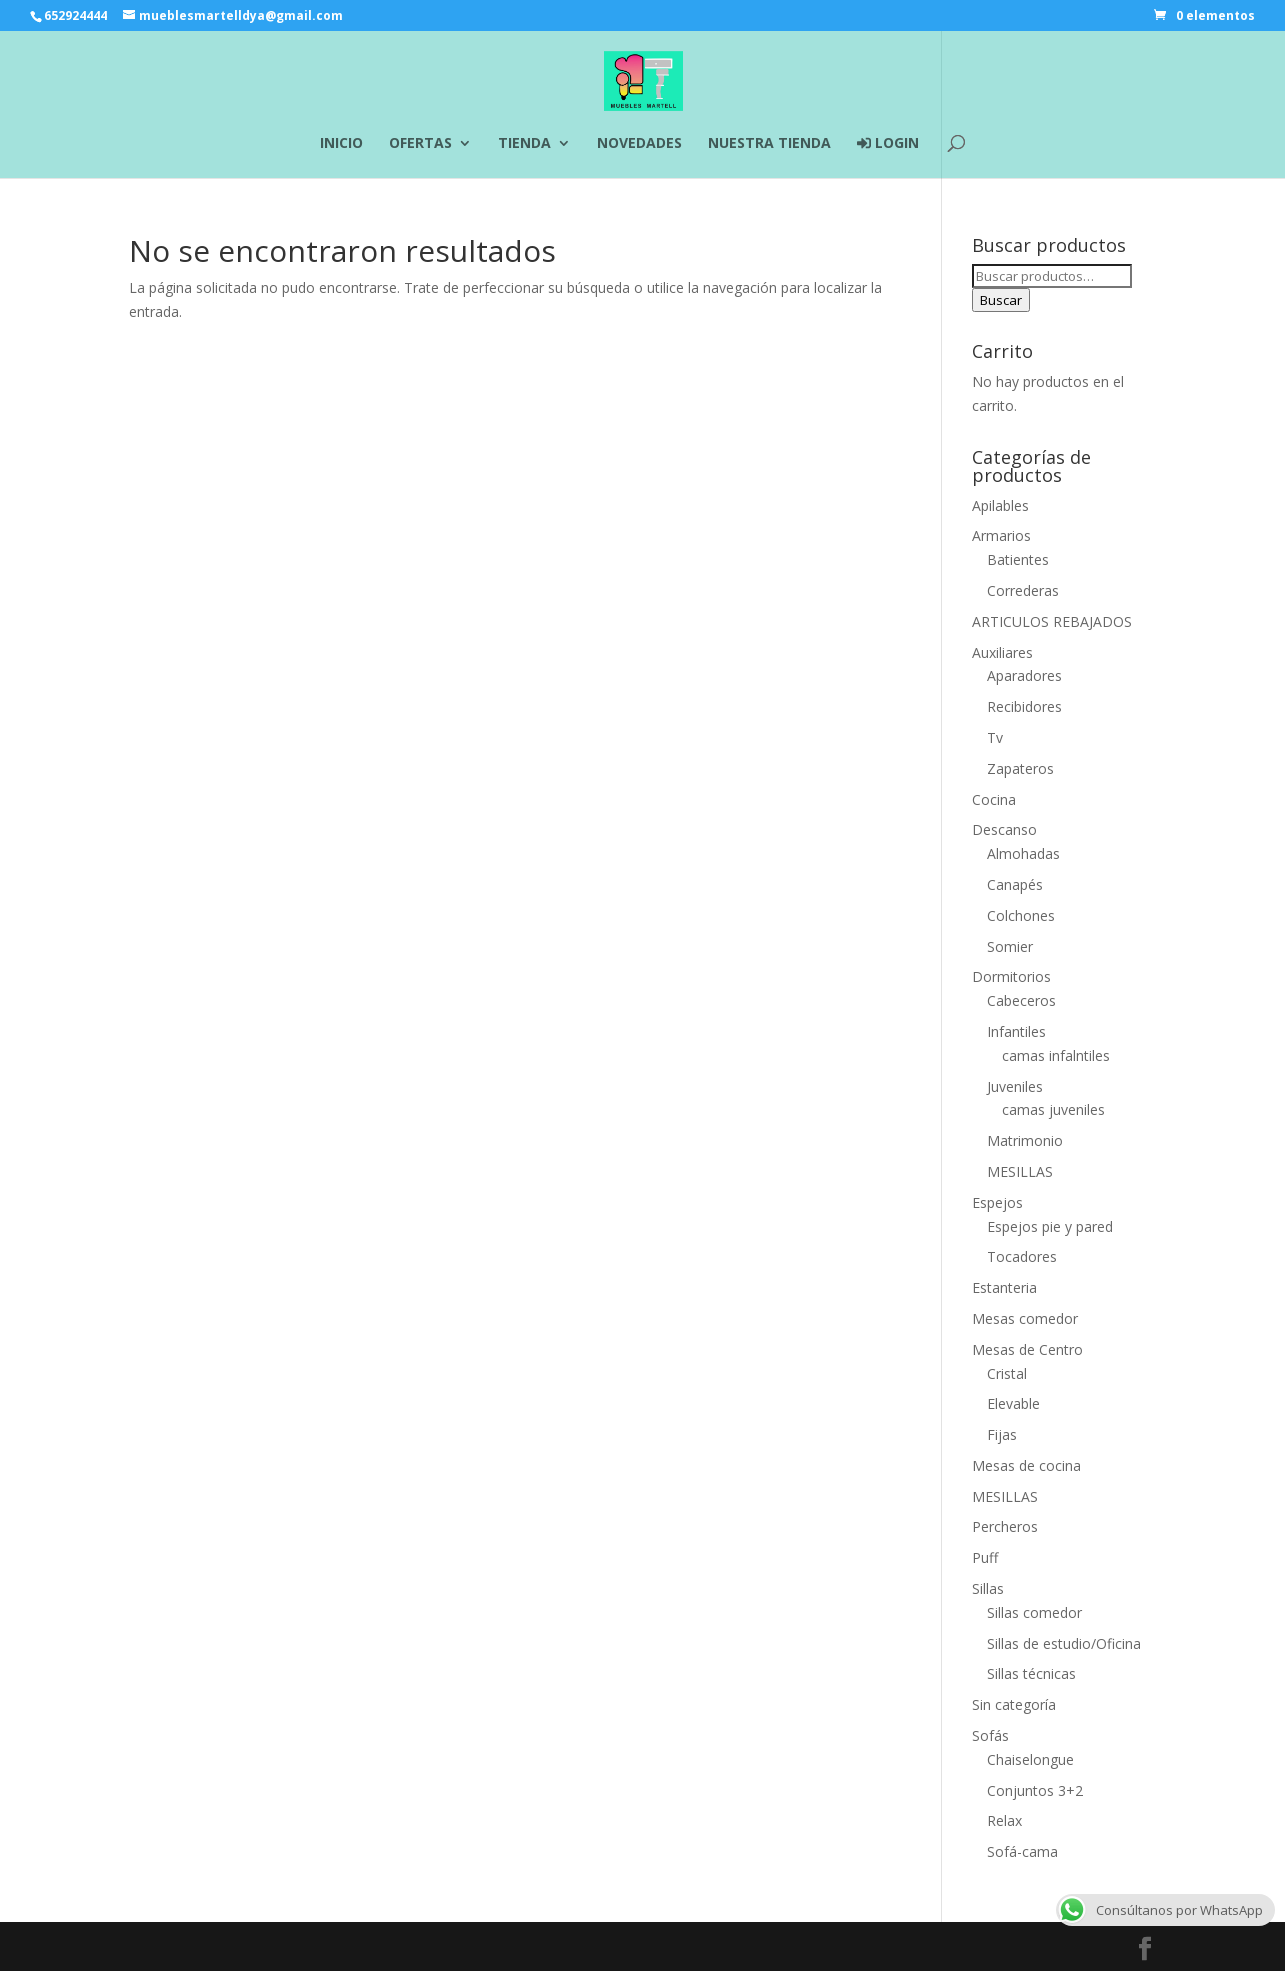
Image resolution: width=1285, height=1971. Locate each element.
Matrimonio (1025, 1140)
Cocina (994, 799)
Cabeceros (1021, 1000)
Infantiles (1016, 1031)
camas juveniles (1053, 1109)
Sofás (990, 1735)
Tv (995, 737)
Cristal (1007, 1373)
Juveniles (1015, 1086)
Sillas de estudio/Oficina (1064, 1643)
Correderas (1023, 590)
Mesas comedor (1025, 1318)
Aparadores (1024, 675)
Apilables (1000, 505)
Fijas (1002, 1434)
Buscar (1001, 300)
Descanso (1004, 829)
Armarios (1001, 535)
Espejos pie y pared (1050, 1226)
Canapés (1015, 884)
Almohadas (1023, 853)
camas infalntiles (1056, 1055)
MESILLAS (1020, 1171)
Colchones (1021, 915)
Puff (985, 1557)
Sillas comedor (1034, 1612)
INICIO (341, 144)
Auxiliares (1002, 652)
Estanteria (1004, 1287)
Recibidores (1024, 706)
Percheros (1005, 1526)
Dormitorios (1011, 976)
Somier (1010, 946)
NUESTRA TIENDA (769, 144)
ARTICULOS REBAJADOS (1052, 621)
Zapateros (1020, 768)
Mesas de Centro (1027, 1349)
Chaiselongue (1030, 1759)
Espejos (997, 1202)
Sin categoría (1014, 1704)
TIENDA (524, 144)
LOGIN (888, 144)
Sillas (988, 1588)
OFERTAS (420, 144)
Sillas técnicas (1031, 1673)
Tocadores (1022, 1256)
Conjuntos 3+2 (1035, 1790)
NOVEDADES (639, 144)
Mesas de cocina (1026, 1465)
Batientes (1018, 559)
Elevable (1013, 1403)
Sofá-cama (1022, 1851)
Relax (1004, 1820)
